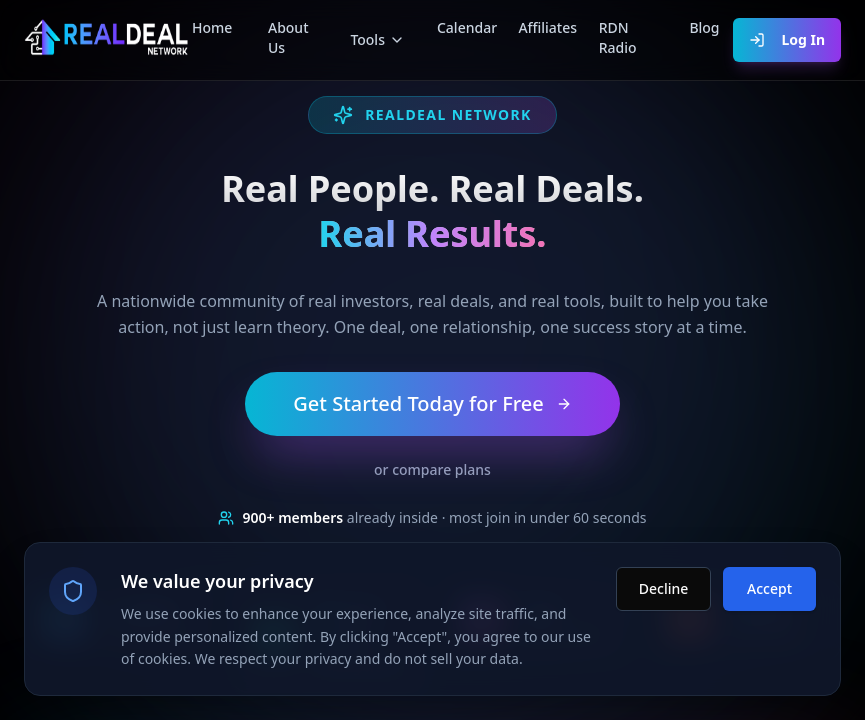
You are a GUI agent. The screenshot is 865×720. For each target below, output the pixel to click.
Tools (377, 39)
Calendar (461, 27)
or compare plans (432, 469)
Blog (704, 27)
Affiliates (542, 27)
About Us (288, 37)
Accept (769, 580)
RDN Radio (618, 37)
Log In (787, 39)
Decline (664, 580)
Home (212, 27)
